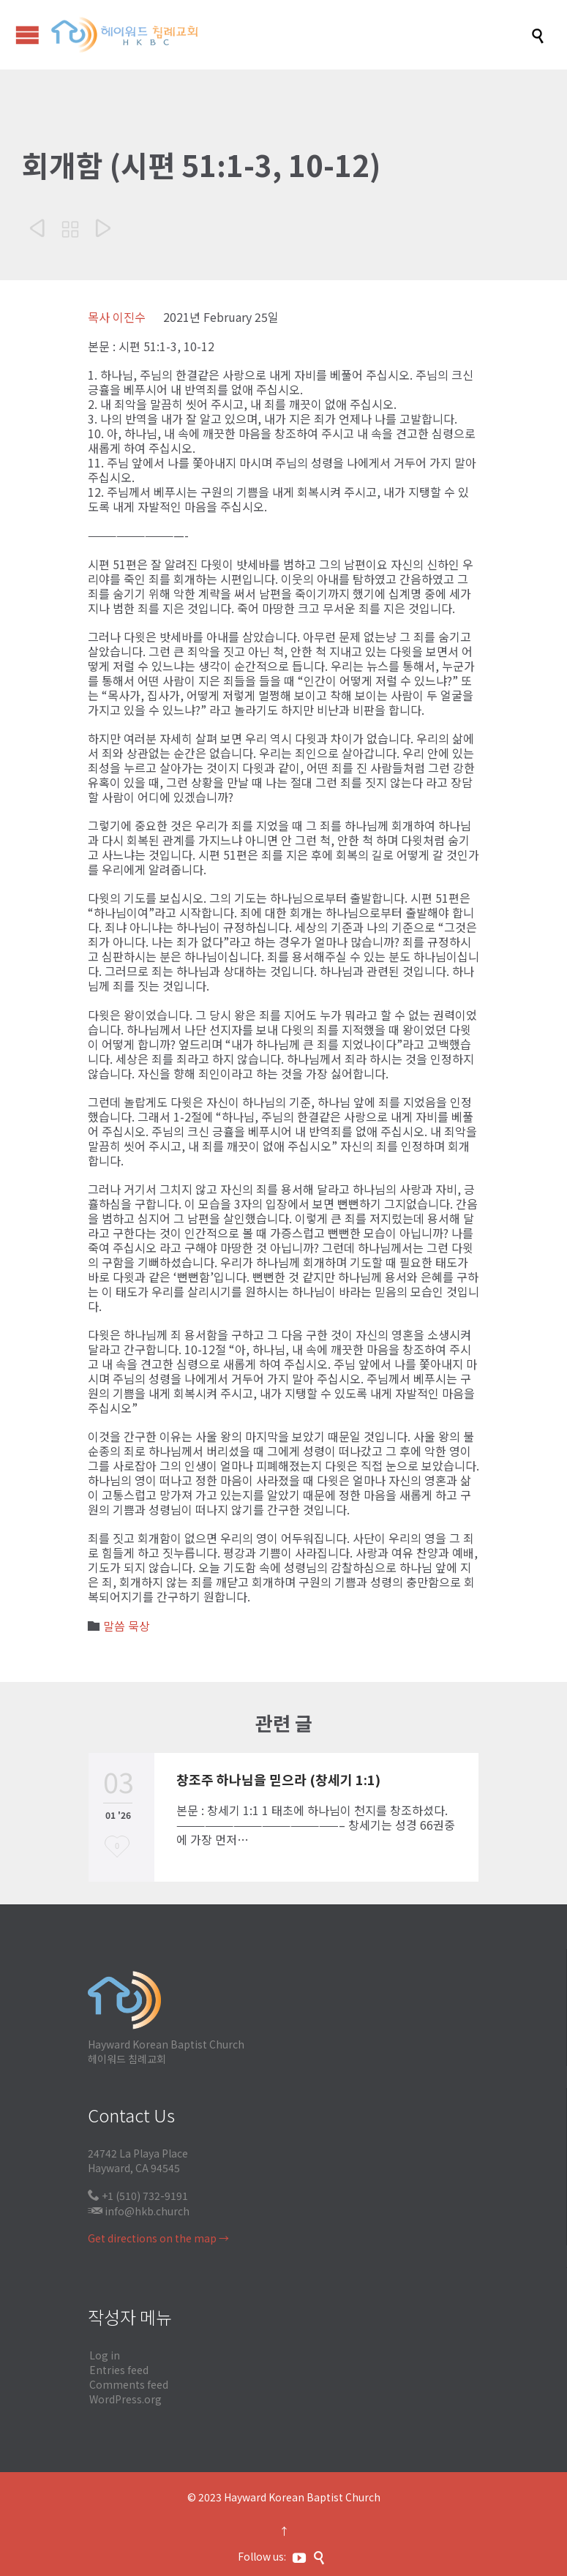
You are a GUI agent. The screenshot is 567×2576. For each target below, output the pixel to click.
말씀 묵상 (126, 1625)
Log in (104, 2355)
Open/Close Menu (27, 35)
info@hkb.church (147, 2211)
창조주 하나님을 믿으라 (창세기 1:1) (278, 1779)
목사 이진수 (117, 317)
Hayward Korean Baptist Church (302, 2497)
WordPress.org (125, 2399)
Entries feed (119, 2369)
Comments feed (128, 2384)
